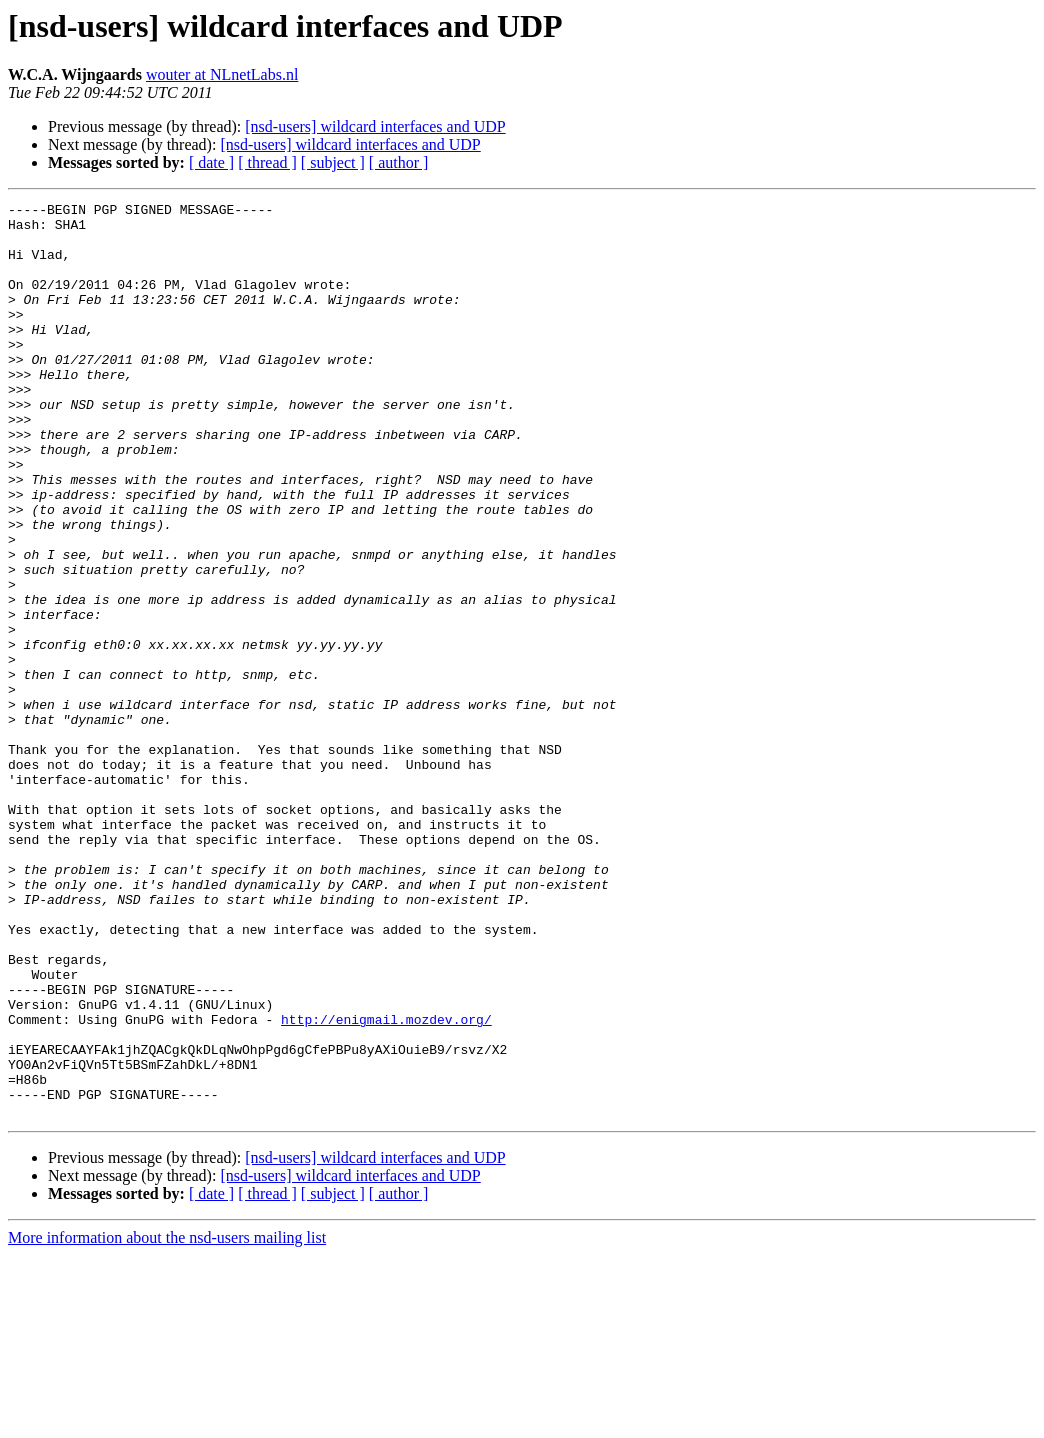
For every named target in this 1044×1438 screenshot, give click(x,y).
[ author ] (399, 162)
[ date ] (211, 162)
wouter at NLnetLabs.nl (222, 74)
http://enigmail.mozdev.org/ (386, 1184)
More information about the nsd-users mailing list (167, 1420)
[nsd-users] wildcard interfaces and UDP (375, 126)
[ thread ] (267, 162)
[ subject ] (333, 162)
